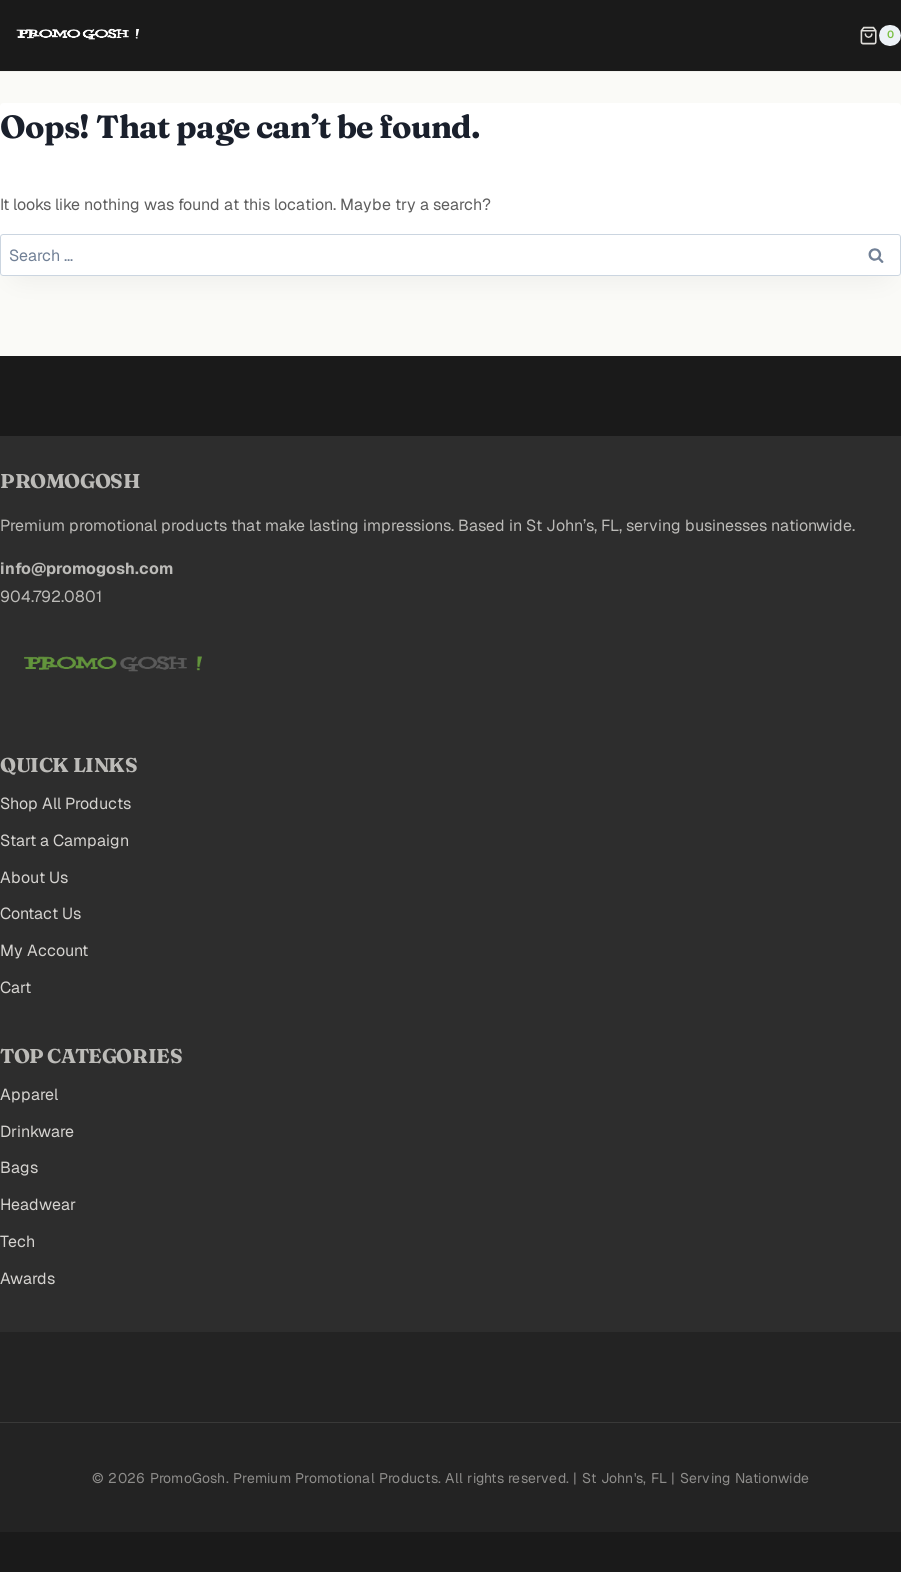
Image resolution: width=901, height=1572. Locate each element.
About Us (34, 877)
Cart (15, 987)
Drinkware (37, 1131)
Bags (19, 1167)
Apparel (29, 1094)
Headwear (38, 1204)
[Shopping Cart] (880, 36)
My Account (44, 950)
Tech (17, 1241)
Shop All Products (65, 803)
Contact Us (40, 913)
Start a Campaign (64, 840)
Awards (27, 1278)
